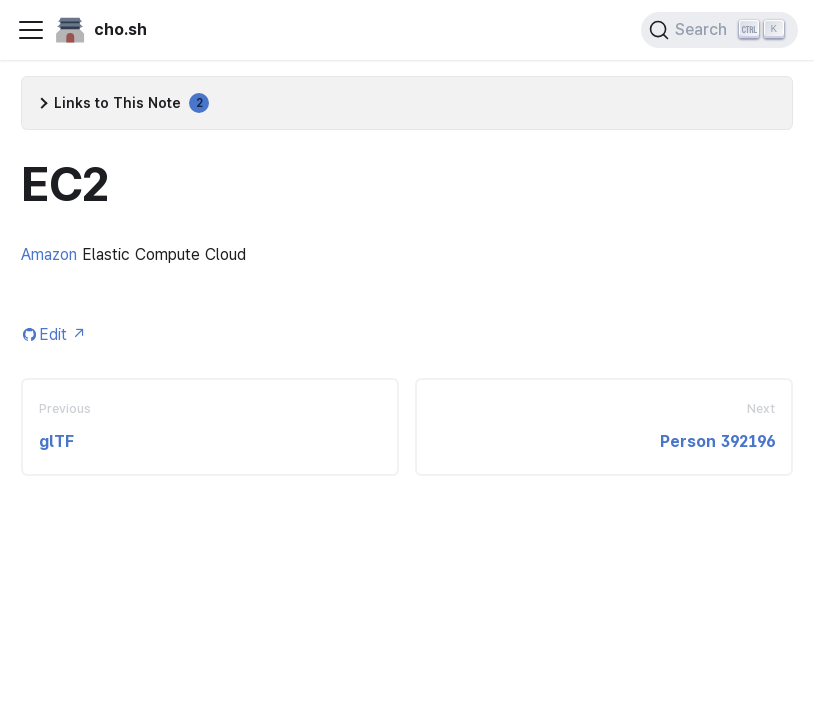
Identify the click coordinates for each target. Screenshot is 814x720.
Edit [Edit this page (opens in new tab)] (63, 334)
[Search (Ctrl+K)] (719, 30)
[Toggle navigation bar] (31, 30)
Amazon (49, 254)
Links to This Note (131, 103)
